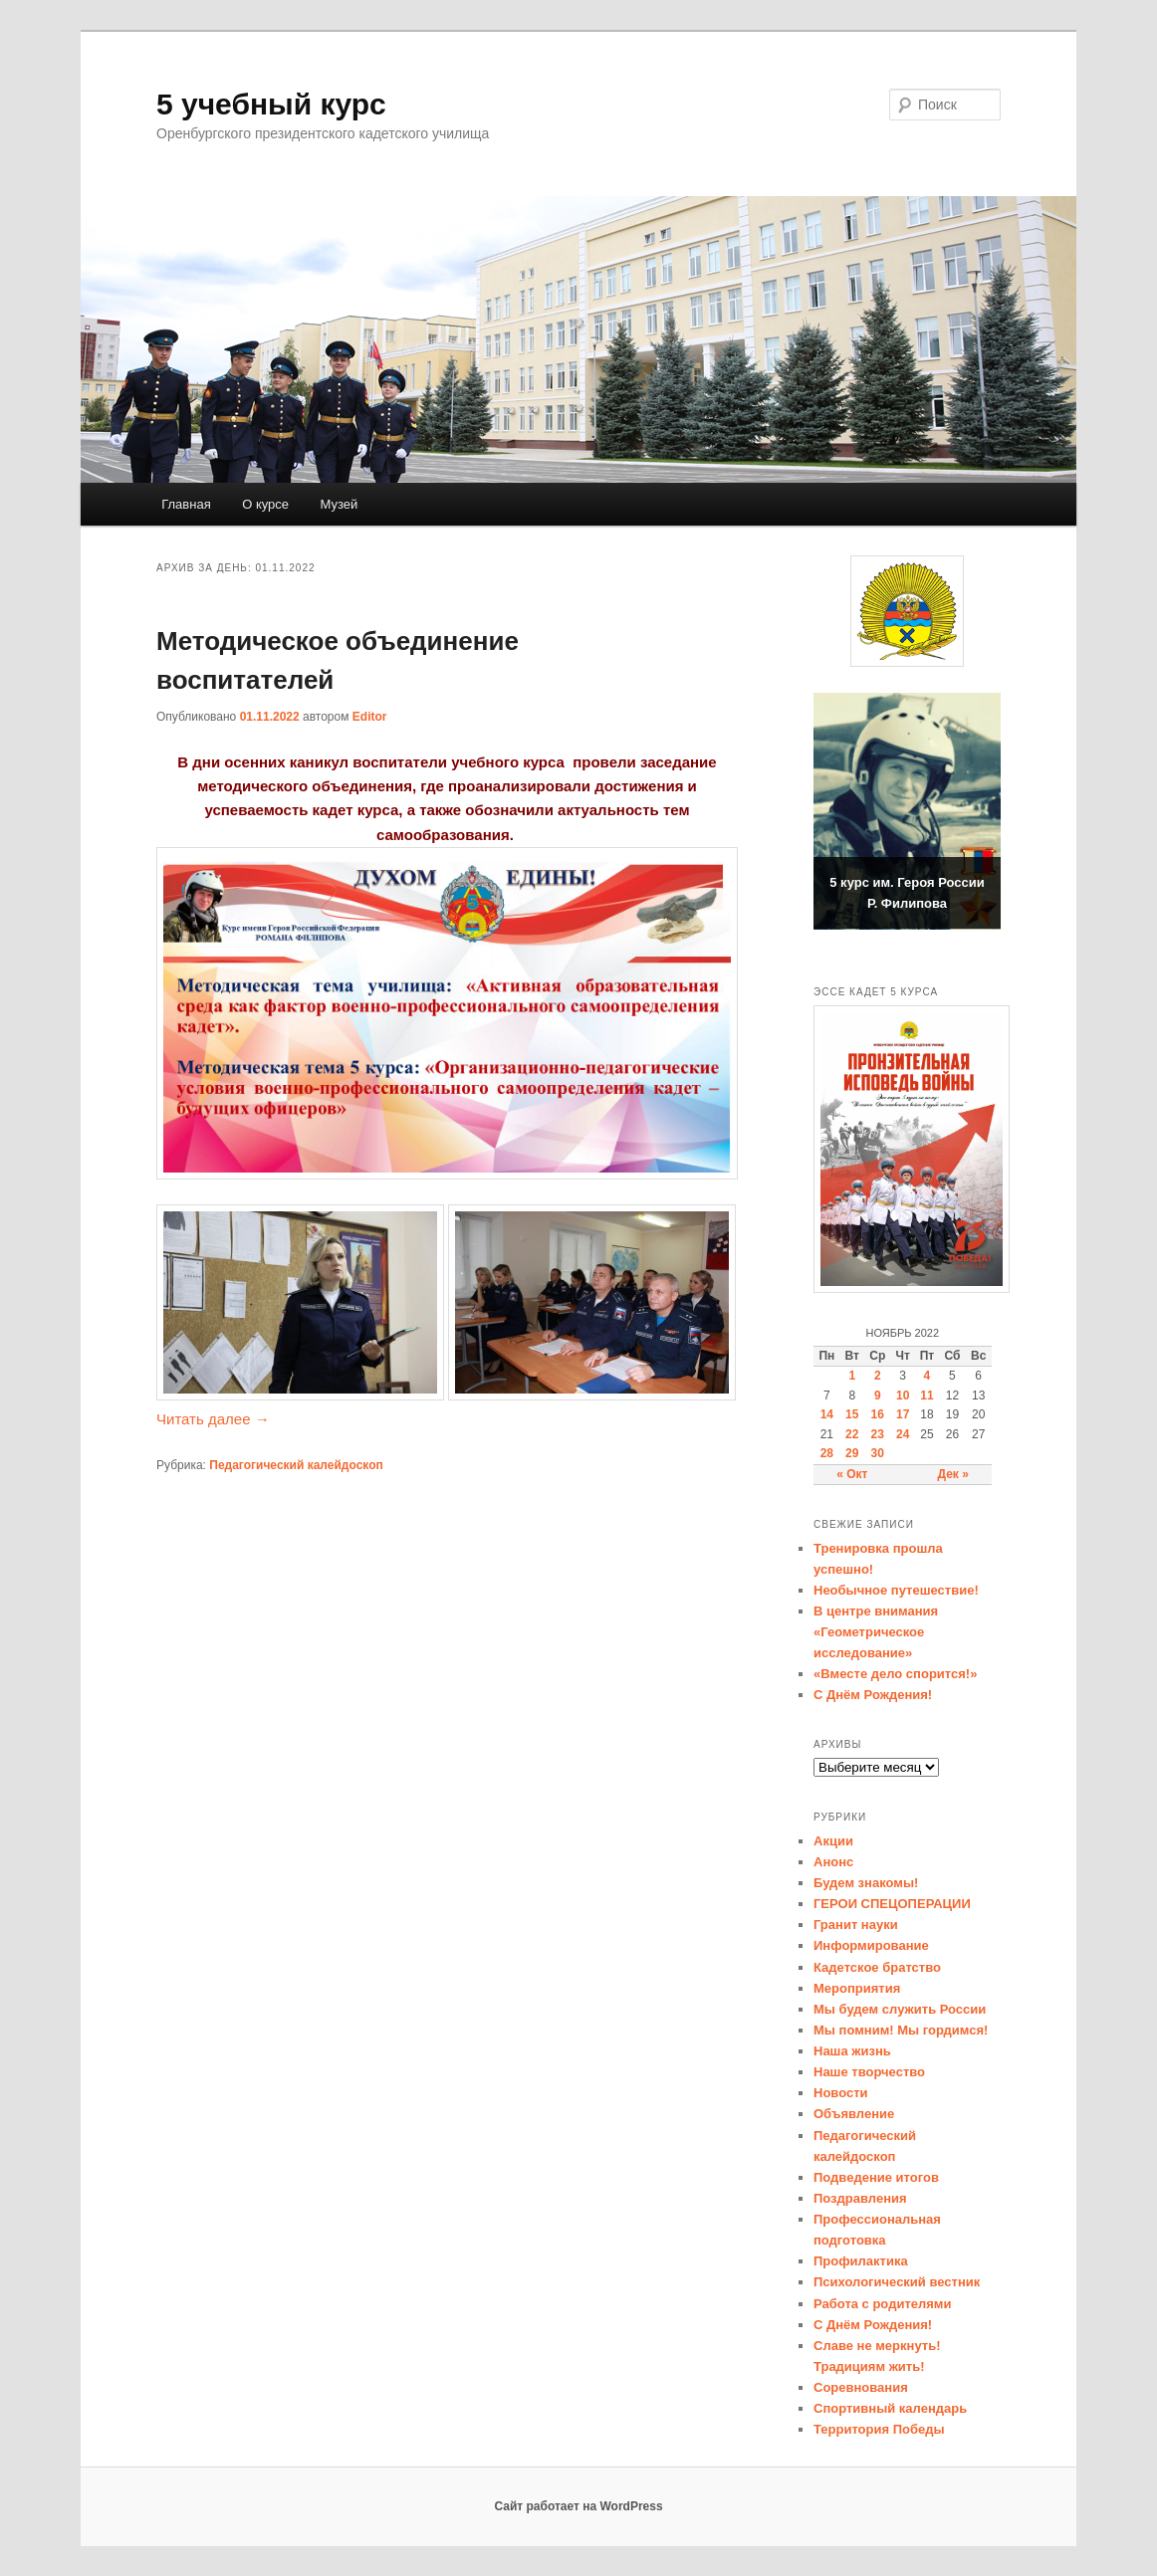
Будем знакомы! (865, 1882)
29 (851, 1453)
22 (851, 1434)
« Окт (851, 1474)
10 (902, 1395)
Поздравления (860, 2198)
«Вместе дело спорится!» (895, 1673)
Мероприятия (856, 1988)
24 (902, 1434)
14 (826, 1414)
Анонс (833, 1861)
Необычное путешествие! (896, 1590)
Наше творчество (869, 2071)
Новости (840, 2092)
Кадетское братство (877, 1967)
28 (826, 1453)
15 (851, 1414)
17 (902, 1414)
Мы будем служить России (899, 2009)
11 (926, 1395)
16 (877, 1414)
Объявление (853, 2113)
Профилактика (860, 2261)
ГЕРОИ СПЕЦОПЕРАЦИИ (892, 1903)
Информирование (871, 1945)
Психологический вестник (896, 2281)
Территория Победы (879, 2429)
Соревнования (860, 2387)
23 (877, 1434)
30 (877, 1453)
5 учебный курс (271, 104)
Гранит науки (855, 1924)
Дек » (952, 1474)
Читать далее (213, 1418)
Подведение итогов (876, 2177)
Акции (833, 1840)
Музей (339, 504)
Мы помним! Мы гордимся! (900, 2030)
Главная (185, 504)
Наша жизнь (852, 2050)
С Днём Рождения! (872, 1694)
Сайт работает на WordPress (578, 2506)
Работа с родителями (882, 2303)
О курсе (265, 504)
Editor (369, 717)
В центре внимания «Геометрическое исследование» (875, 1632)
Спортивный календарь (890, 2408)
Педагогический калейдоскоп (295, 1465)
